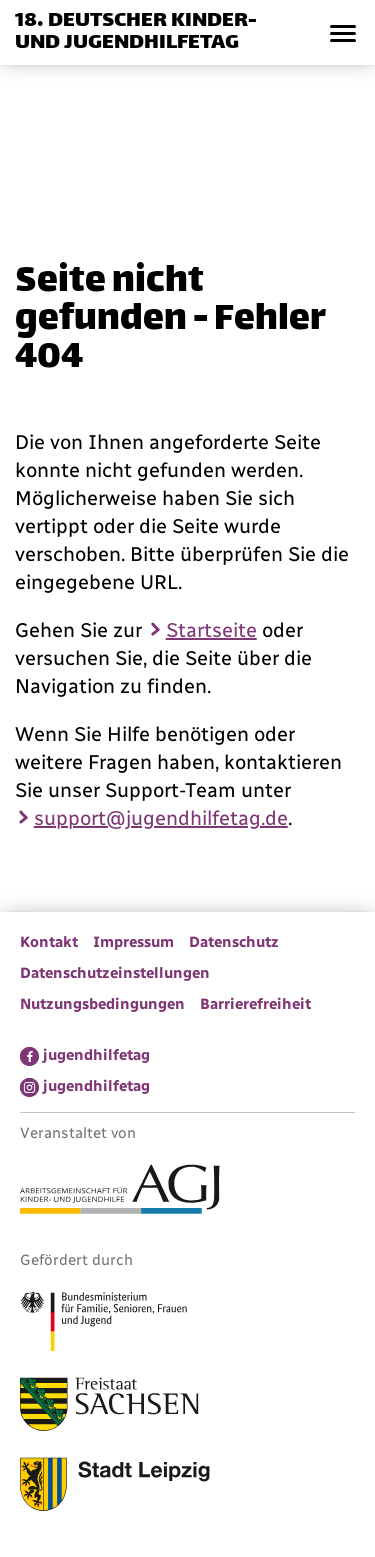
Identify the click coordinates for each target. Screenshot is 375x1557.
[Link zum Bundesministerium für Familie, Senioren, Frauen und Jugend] (103, 1324)
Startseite (211, 630)
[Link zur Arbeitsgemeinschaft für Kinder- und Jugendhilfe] (120, 1192)
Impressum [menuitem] (133, 942)
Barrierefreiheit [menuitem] (255, 1004)
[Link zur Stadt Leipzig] (115, 1487)
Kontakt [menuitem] (49, 942)
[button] (342, 32)
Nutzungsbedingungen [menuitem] (102, 1004)
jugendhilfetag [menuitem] (96, 1055)
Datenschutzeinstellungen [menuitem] (115, 973)
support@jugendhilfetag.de (161, 818)
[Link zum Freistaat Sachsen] (109, 1407)
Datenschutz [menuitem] (234, 942)
